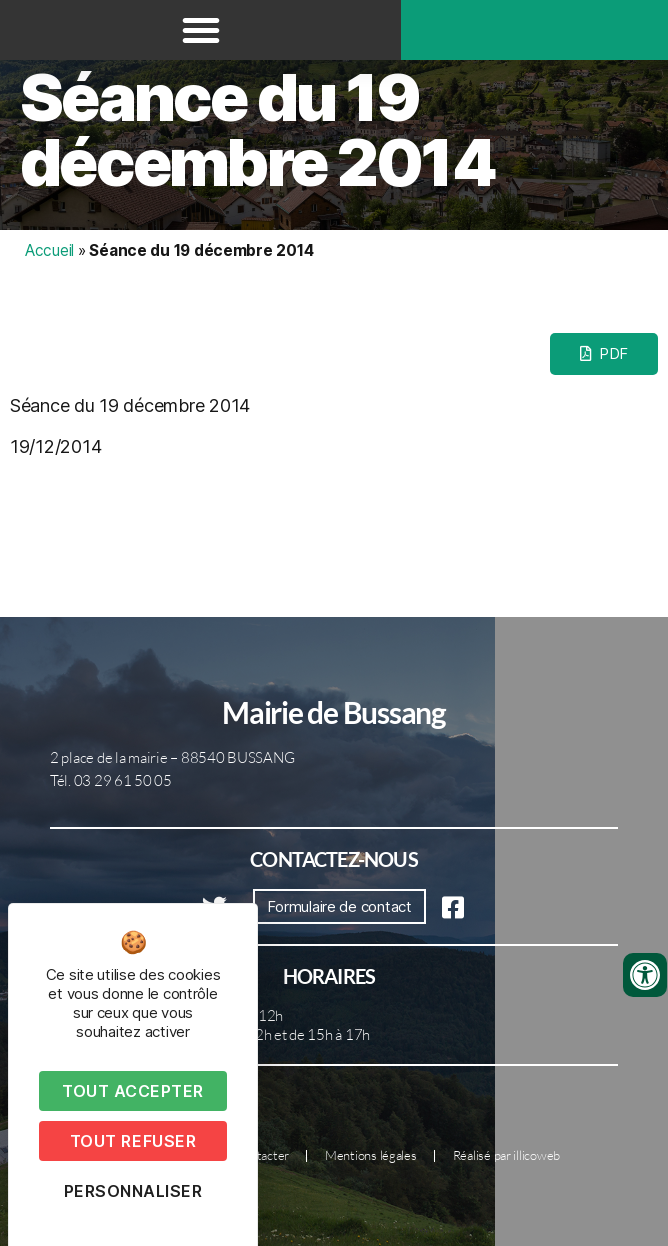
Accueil (49, 250)
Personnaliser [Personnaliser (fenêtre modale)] (133, 1191)
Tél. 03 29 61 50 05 (111, 780)
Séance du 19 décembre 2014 (257, 130)
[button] (201, 30)
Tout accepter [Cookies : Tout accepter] (133, 1091)
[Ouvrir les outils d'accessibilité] (645, 975)
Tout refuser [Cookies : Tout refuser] (133, 1141)
